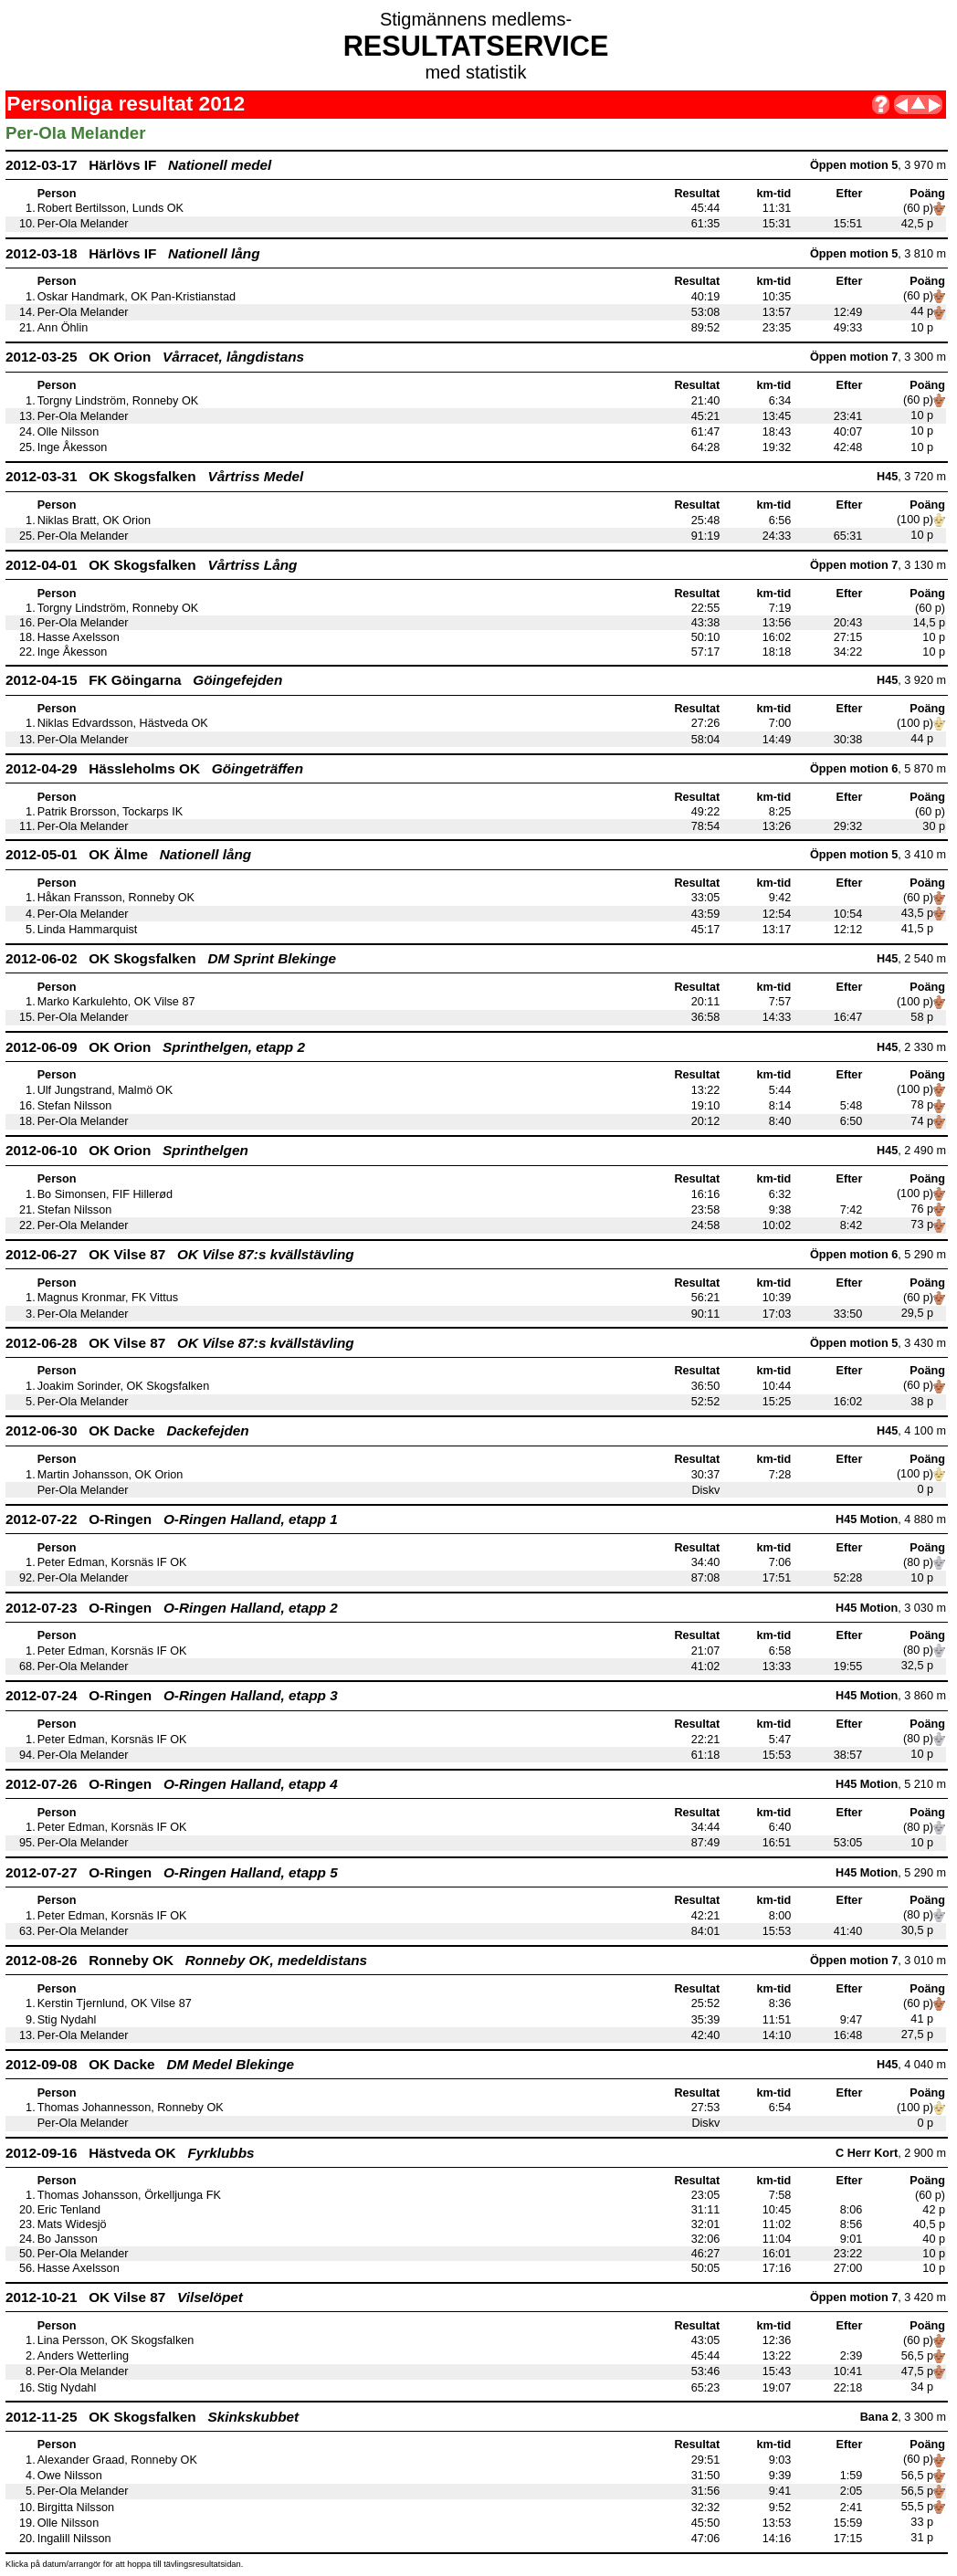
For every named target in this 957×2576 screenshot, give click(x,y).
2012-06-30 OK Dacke (127, 1430)
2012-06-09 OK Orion (155, 1047)
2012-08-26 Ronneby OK (186, 1960)
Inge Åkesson (72, 447)
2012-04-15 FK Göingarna (143, 680)
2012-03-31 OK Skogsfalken (154, 476)
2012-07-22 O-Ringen (171, 1519)
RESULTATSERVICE (476, 45)
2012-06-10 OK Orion (126, 1150)
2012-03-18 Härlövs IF (132, 253)
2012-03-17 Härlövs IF (138, 165)
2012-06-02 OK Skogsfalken (170, 958)
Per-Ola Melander (83, 223)
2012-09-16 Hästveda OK (130, 2153)
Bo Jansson (67, 2239)
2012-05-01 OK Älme (128, 854)
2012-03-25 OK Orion (154, 356)
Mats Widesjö (72, 2224)
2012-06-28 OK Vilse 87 (179, 1343)
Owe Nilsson (69, 2475)
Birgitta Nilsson (75, 2507)
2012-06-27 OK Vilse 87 (179, 1254)
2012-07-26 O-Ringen (171, 1784)
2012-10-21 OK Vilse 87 (124, 2297)
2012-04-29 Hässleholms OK (154, 768)
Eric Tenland (68, 2209)
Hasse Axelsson (78, 637)
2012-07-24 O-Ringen (171, 1695)
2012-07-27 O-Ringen (171, 1872)
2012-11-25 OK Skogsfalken (152, 2416)
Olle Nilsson (68, 432)
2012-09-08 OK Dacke (149, 2064)
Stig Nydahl (67, 2019)
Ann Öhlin (63, 327)
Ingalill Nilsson (74, 2538)
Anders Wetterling (83, 2356)
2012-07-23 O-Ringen (171, 1607)
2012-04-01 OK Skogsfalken (151, 565)
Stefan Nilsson (74, 1105)
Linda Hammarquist (87, 929)
